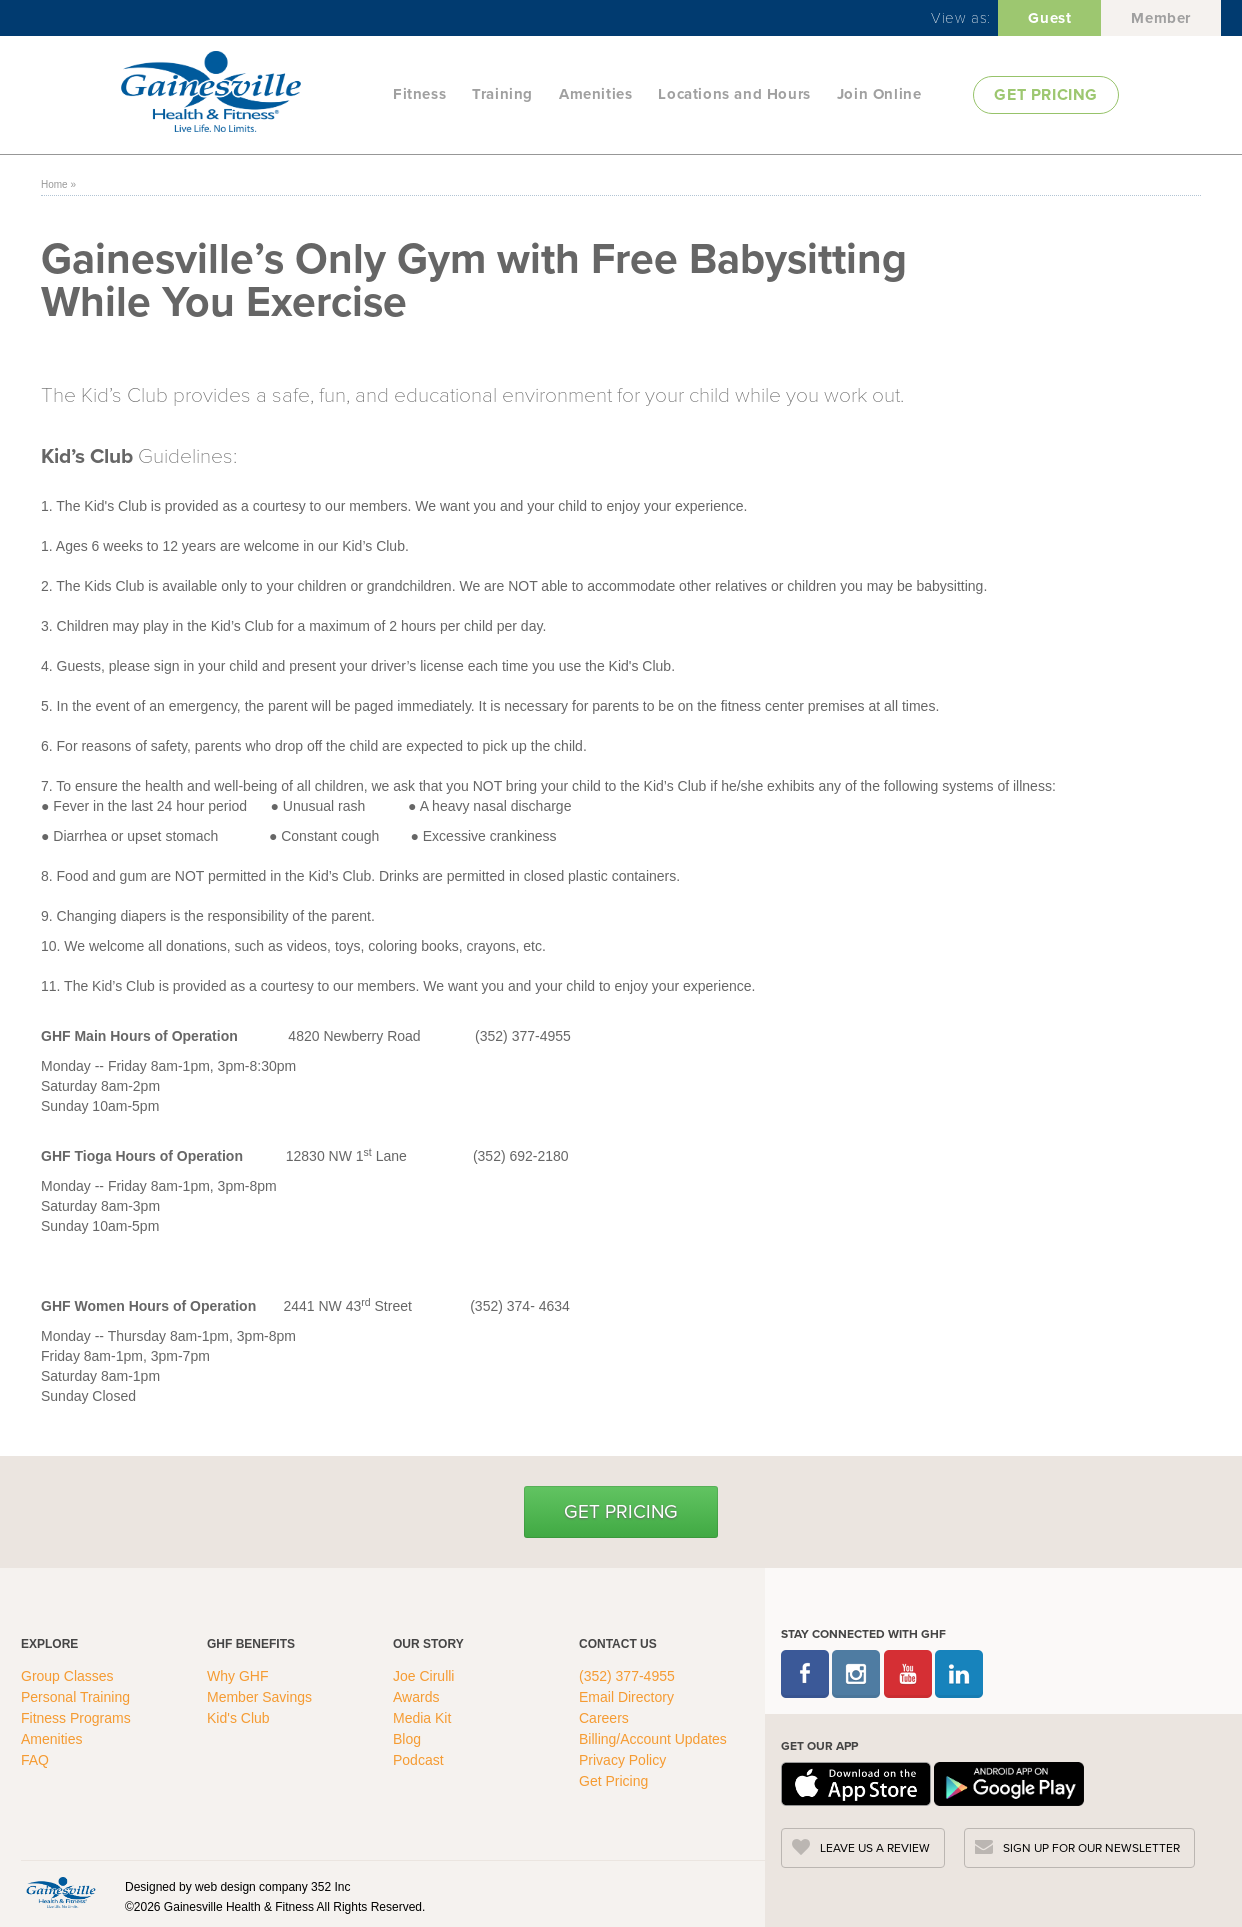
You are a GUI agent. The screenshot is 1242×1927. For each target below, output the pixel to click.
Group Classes (69, 1676)
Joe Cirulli (423, 1676)
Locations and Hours (734, 94)
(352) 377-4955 (627, 1676)
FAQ (37, 1760)
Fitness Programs (78, 1718)
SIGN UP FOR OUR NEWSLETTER (1091, 1848)
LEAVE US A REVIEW (875, 1848)
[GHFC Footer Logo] (61, 1892)
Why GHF (239, 1676)
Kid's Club (240, 1718)
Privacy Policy (622, 1760)
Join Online (879, 94)
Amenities (595, 94)
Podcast (418, 1760)
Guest (1049, 18)
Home (54, 184)
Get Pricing (621, 1511)
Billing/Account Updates (653, 1739)
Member (1161, 18)
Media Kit (422, 1718)
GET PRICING (1046, 94)
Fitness (419, 94)
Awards (416, 1697)
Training (502, 94)
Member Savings (261, 1697)
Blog (409, 1739)
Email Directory (626, 1697)
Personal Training (77, 1697)
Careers (604, 1718)
